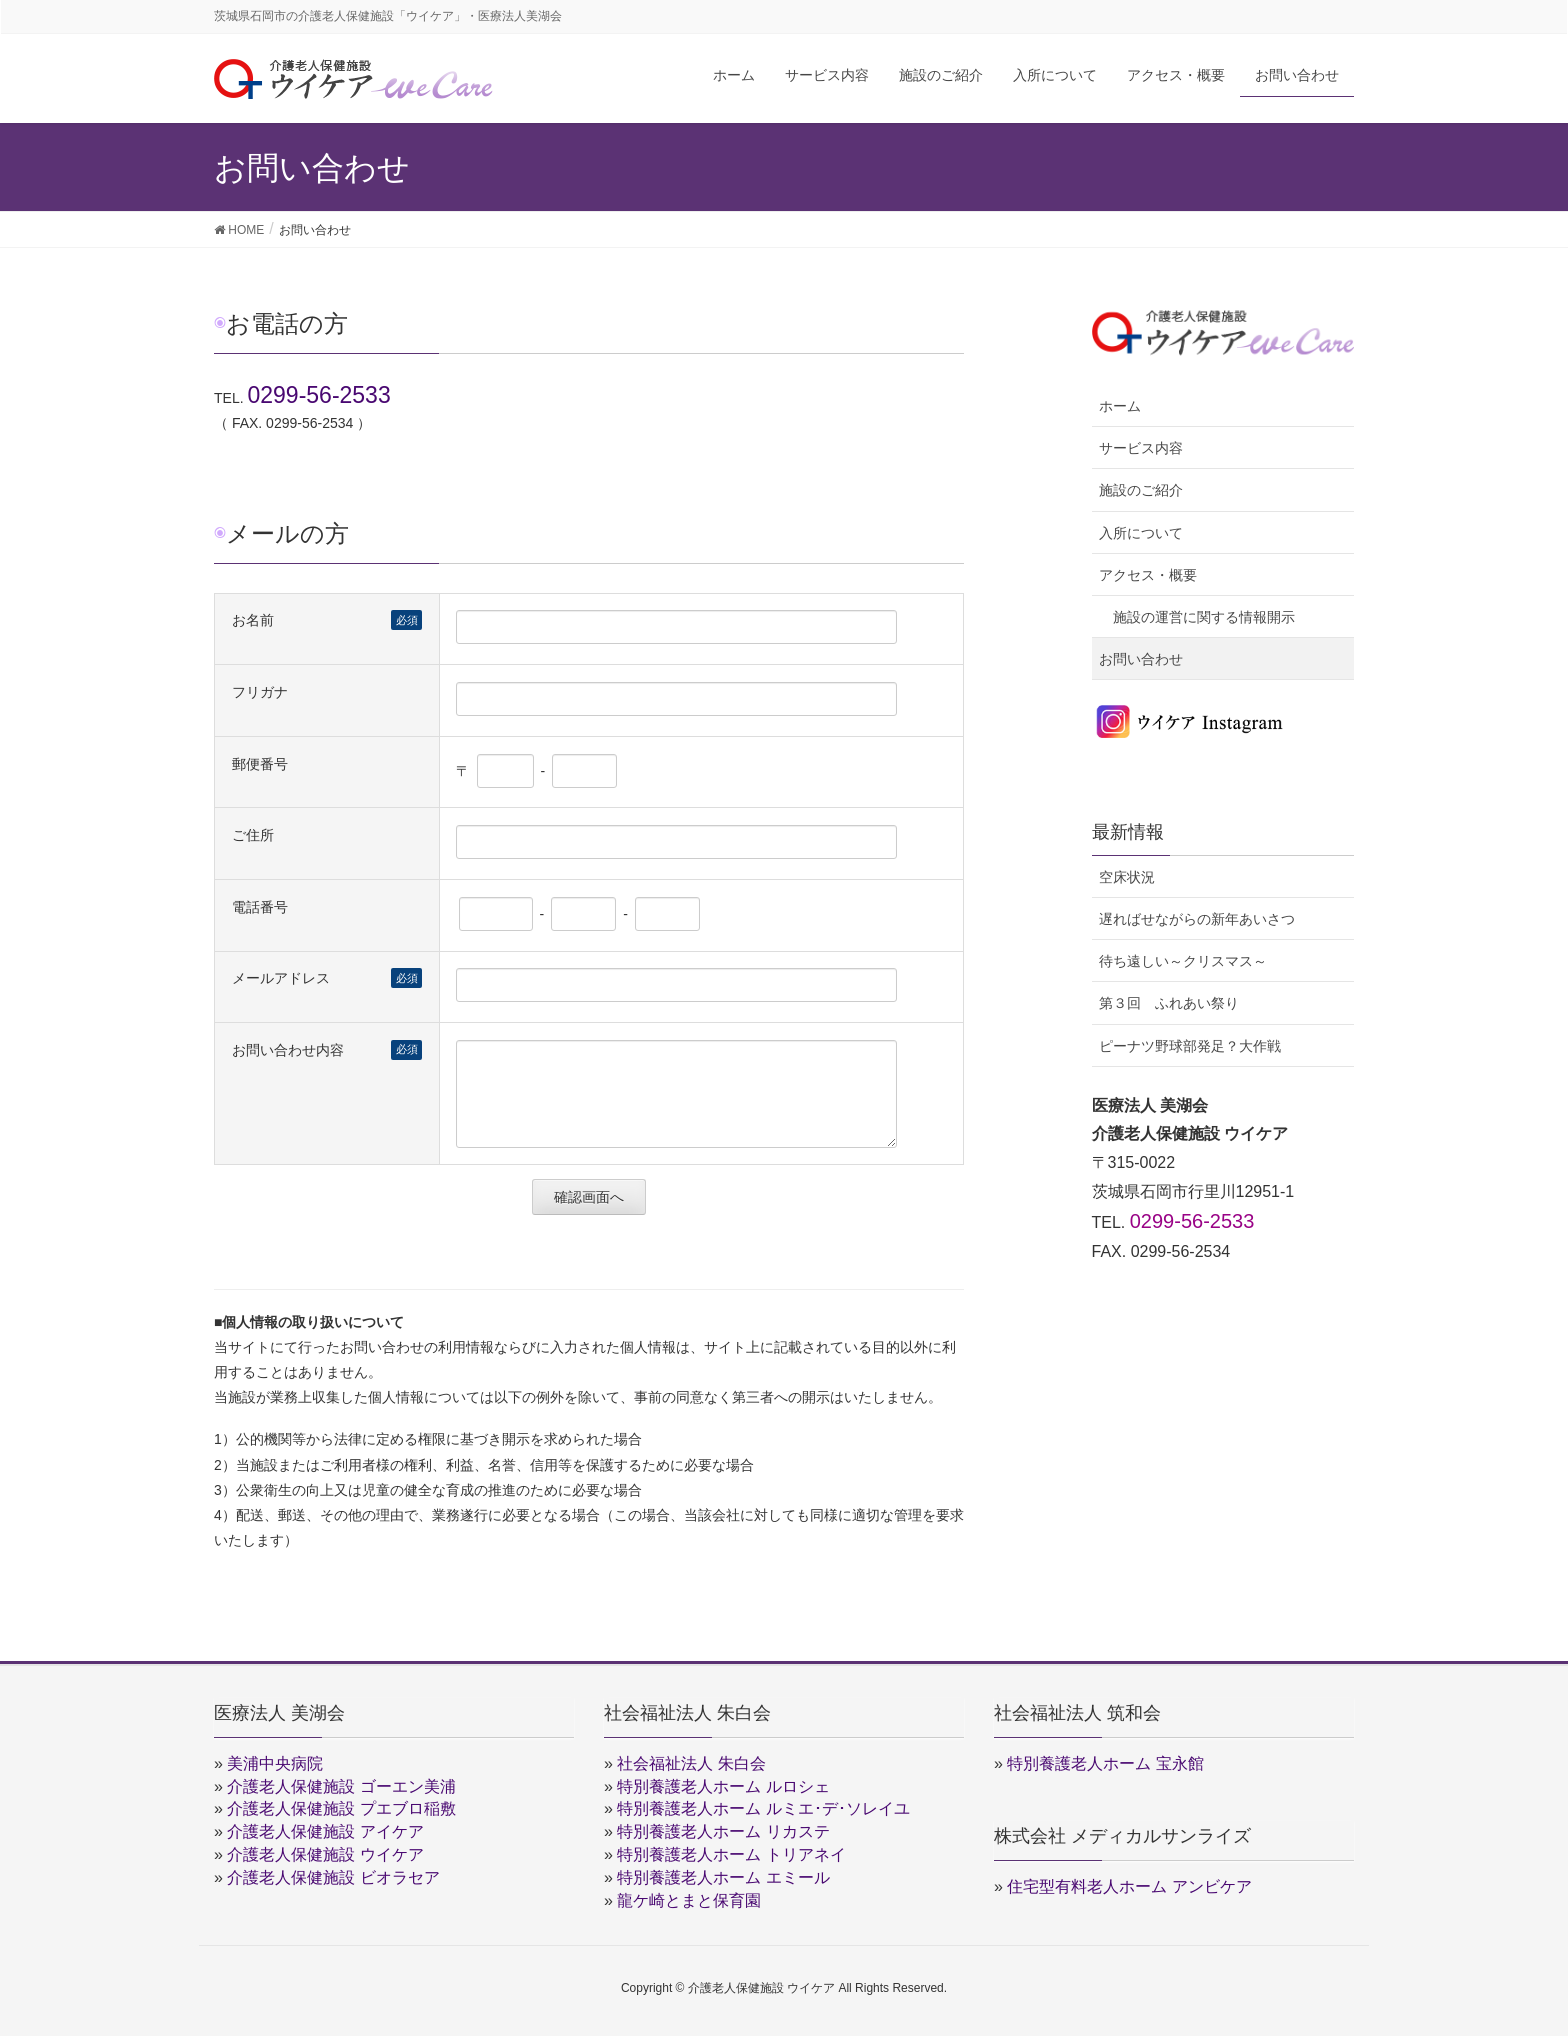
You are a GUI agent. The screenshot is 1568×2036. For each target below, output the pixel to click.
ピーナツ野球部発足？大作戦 (1190, 1046)
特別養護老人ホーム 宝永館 (1105, 1763)
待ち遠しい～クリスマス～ (1183, 961)
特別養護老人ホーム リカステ (723, 1831)
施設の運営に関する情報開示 (1204, 617)
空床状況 (1127, 877)
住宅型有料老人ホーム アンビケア (1129, 1886)
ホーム (1120, 406)
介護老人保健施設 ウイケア (325, 1854)
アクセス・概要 (1148, 575)
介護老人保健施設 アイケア (325, 1831)
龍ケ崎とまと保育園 (689, 1900)
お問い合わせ (1141, 659)
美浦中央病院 (275, 1763)
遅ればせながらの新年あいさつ (1197, 919)
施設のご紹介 (1141, 490)
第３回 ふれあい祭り (1169, 1003)
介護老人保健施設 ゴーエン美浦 (341, 1786)
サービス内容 (1141, 448)
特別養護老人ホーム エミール (723, 1877)
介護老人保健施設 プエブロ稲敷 (341, 1808)
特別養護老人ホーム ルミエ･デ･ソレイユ (763, 1808)
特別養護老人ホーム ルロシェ (723, 1786)
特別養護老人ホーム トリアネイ (731, 1854)
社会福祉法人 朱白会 (691, 1763)
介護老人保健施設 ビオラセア (333, 1877)
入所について (1141, 533)
